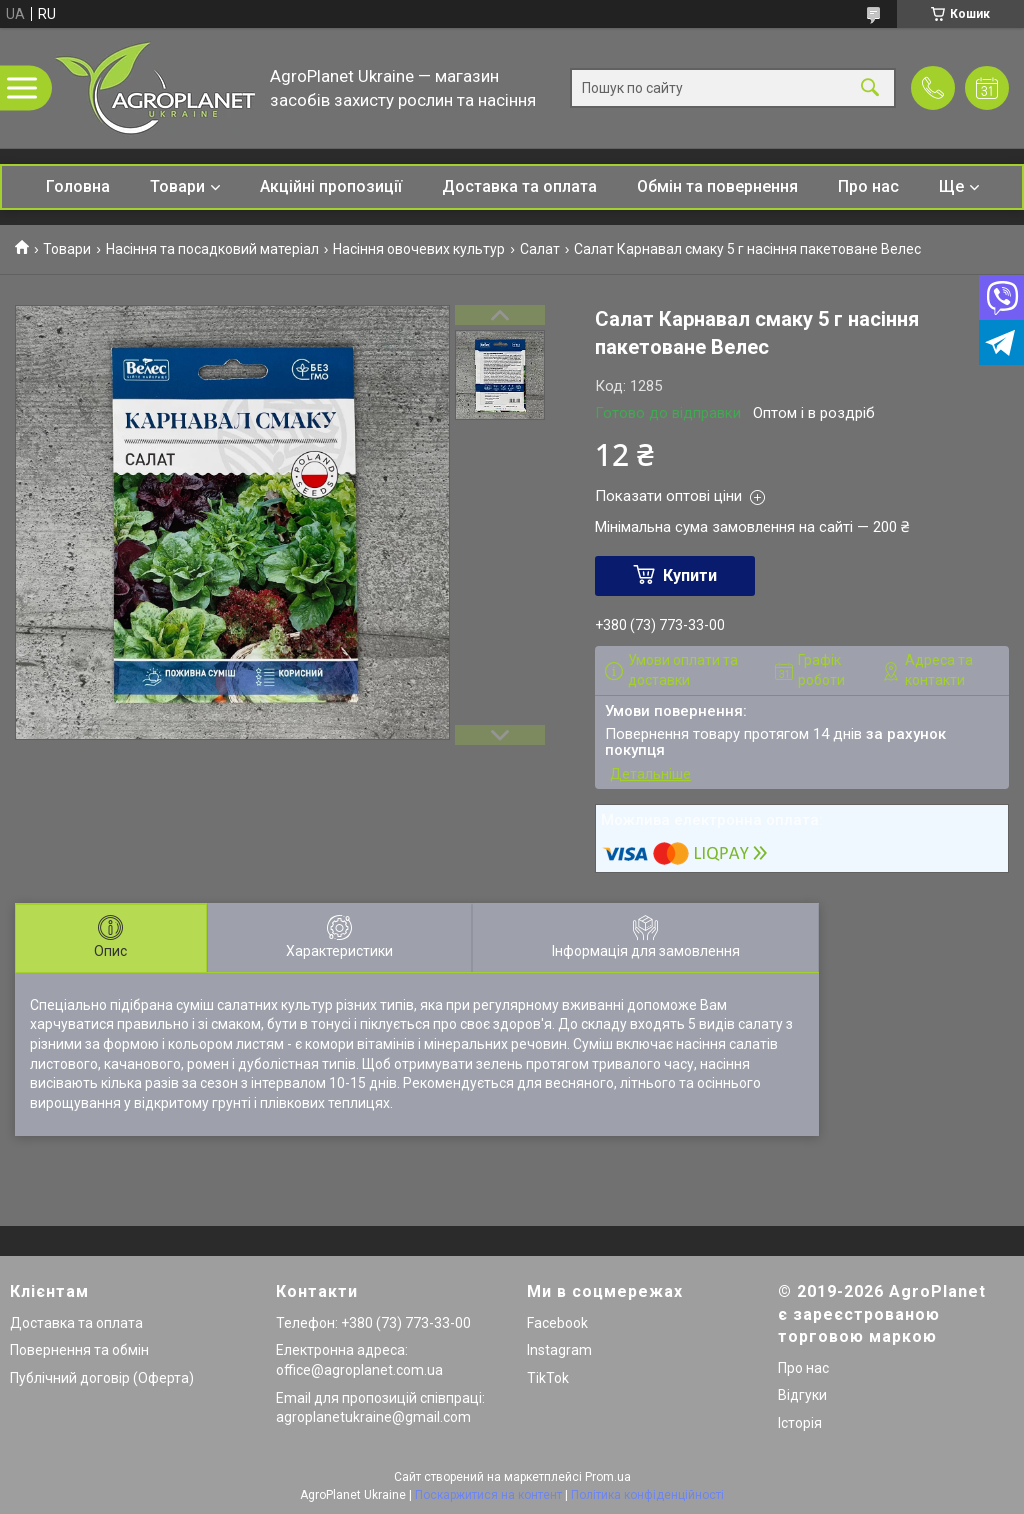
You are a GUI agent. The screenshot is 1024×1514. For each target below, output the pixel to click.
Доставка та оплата (519, 186)
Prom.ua (608, 1477)
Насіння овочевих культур (419, 249)
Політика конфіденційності (647, 1495)
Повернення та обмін (79, 1350)
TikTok (548, 1378)
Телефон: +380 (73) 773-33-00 (373, 1323)
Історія (800, 1423)
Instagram (559, 1350)
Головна (78, 186)
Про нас (868, 186)
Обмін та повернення (717, 186)
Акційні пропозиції (331, 186)
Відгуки (802, 1395)
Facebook (557, 1323)
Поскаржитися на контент (488, 1495)
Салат (540, 249)
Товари (177, 186)
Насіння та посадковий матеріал (212, 249)
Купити (690, 575)
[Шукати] (870, 88)
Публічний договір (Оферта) (102, 1378)
